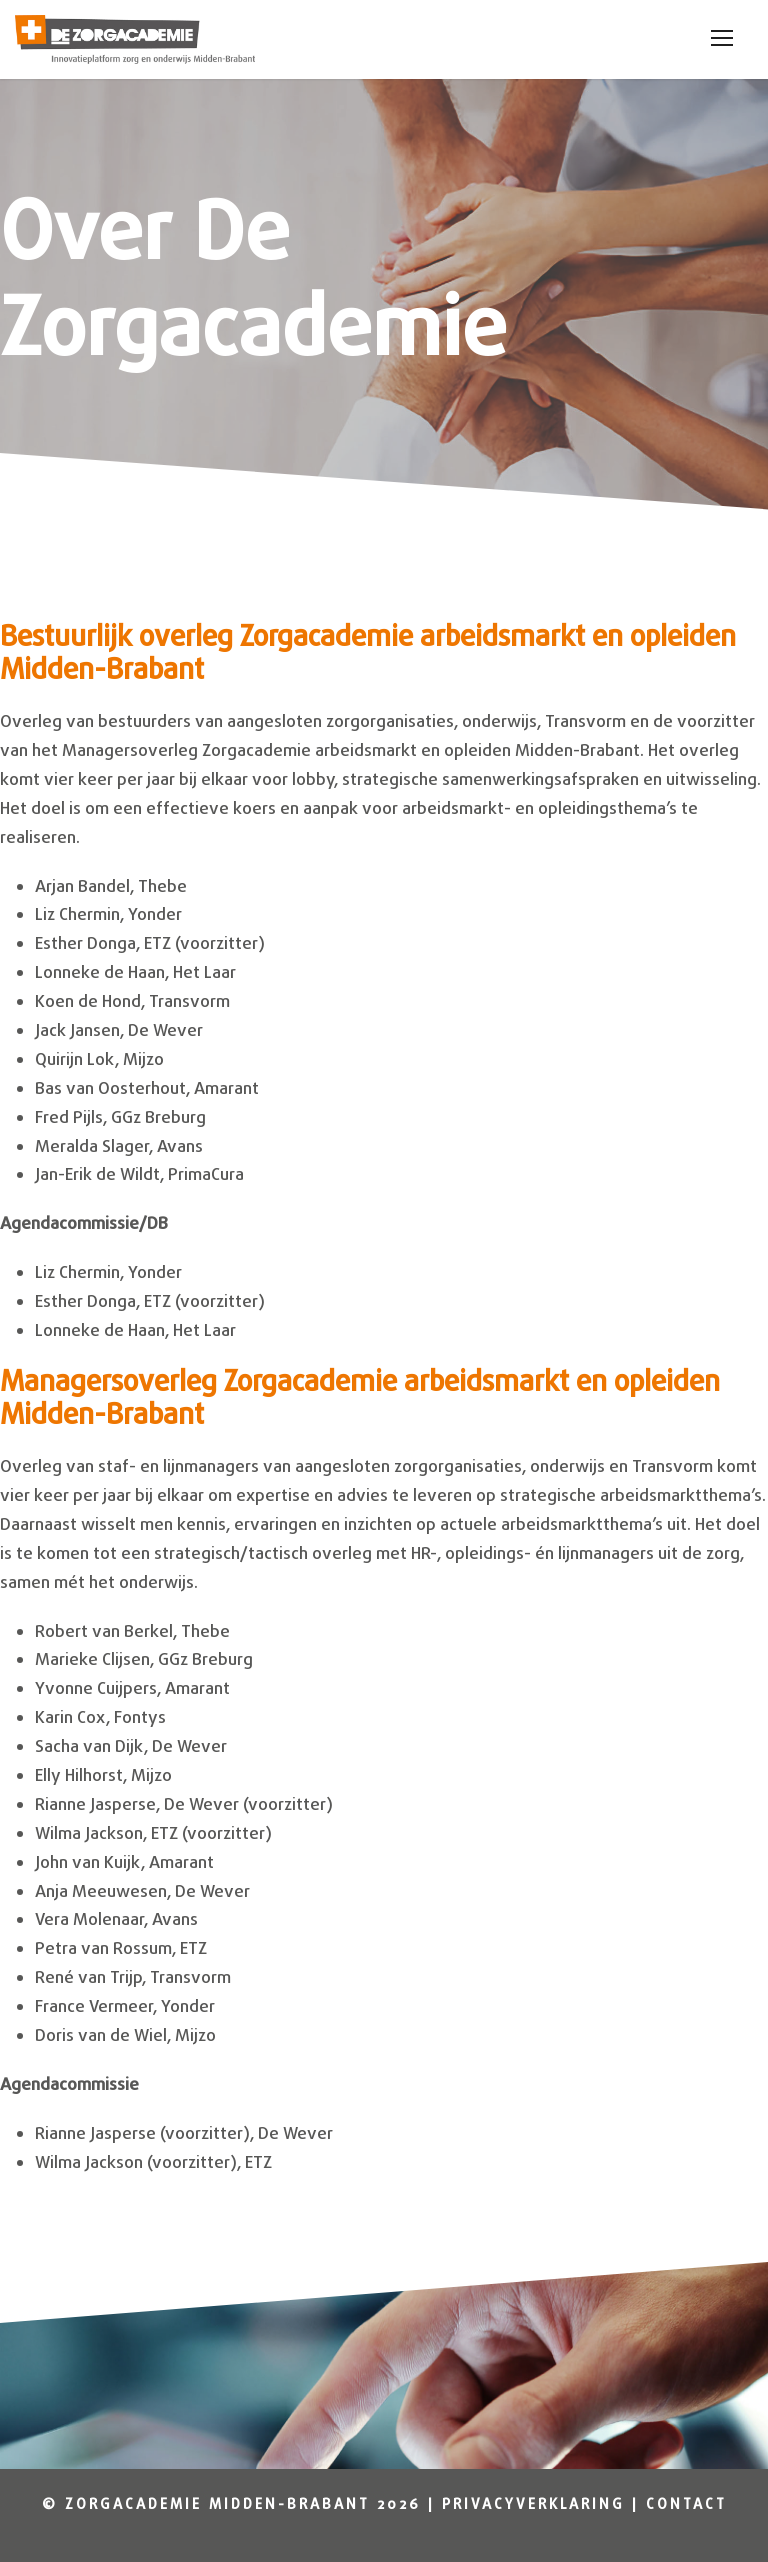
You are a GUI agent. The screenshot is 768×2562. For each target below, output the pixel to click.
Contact (686, 2505)
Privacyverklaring (533, 2505)
